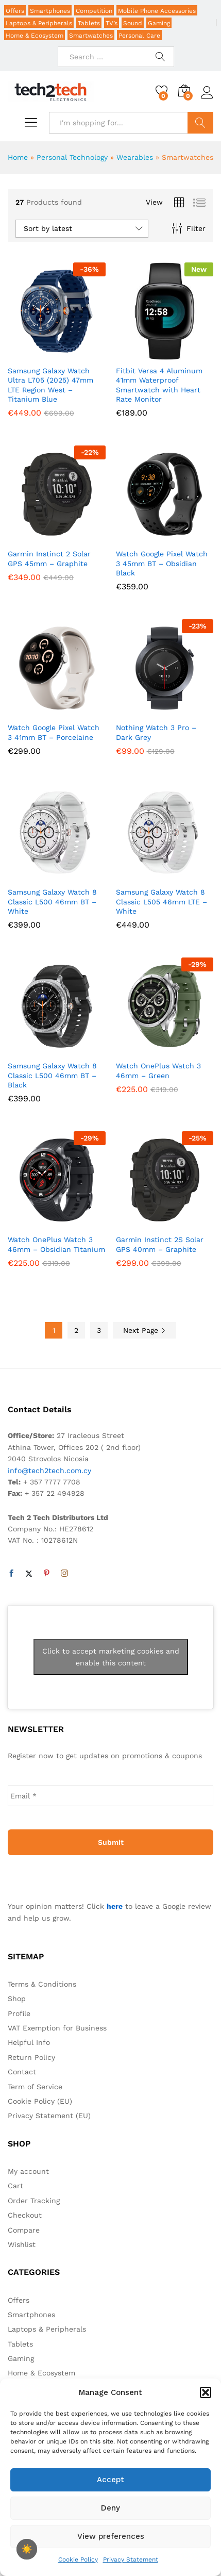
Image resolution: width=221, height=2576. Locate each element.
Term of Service (35, 2087)
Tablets (89, 23)
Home (18, 157)
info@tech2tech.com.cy (49, 1470)
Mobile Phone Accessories (157, 10)
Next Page (144, 1330)
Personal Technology (72, 157)
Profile (19, 2013)
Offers (15, 10)
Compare (24, 2230)
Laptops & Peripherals (39, 23)
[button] (205, 2392)
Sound (132, 23)
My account (28, 2171)
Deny (110, 2508)
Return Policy (31, 2057)
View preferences (110, 2536)
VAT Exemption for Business (57, 2028)
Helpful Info (29, 2042)
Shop (17, 1998)
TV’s (111, 23)
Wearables (134, 157)
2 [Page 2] (76, 1330)
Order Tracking (34, 2201)
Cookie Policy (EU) (40, 2101)
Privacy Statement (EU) (49, 2115)
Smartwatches (91, 35)
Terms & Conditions (42, 1984)
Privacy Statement (130, 2559)
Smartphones (50, 10)
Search (201, 123)
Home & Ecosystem (34, 35)
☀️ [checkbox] (26, 2549)
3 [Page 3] (99, 1330)
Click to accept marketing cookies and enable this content (110, 1657)
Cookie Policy (78, 2559)
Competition (94, 10)
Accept (110, 2479)
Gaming (159, 23)
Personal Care (139, 35)
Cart (15, 2186)
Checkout (25, 2215)
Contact (22, 2072)
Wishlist (22, 2244)
